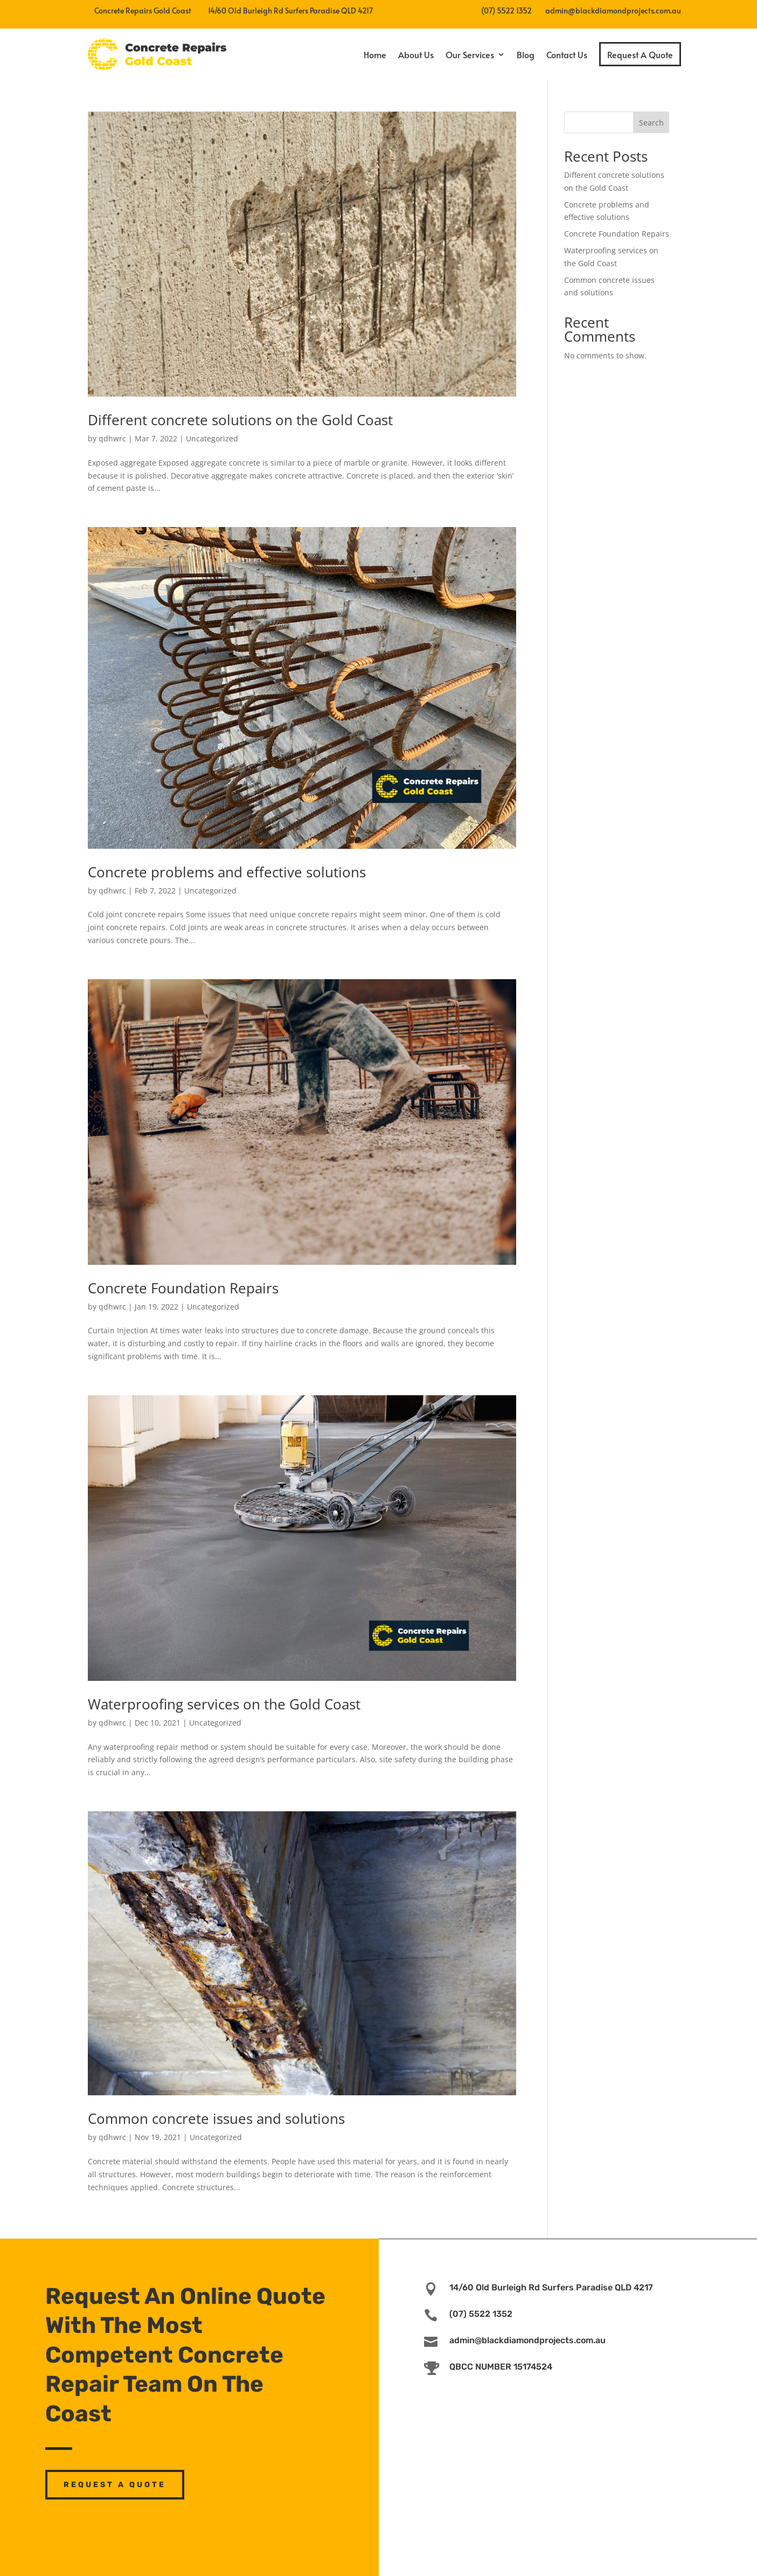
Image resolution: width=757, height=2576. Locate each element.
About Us (416, 54)
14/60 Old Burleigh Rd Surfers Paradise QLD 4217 (551, 2287)
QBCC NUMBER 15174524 (500, 2367)
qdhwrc (112, 438)
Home (375, 54)
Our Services (470, 54)
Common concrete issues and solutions (216, 2118)
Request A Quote (640, 54)
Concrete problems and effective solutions (227, 872)
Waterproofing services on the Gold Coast (224, 1704)
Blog (525, 54)
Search (651, 122)
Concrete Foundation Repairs (183, 1288)
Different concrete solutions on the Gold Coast (240, 420)
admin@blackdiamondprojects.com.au (613, 10)
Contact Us (566, 54)
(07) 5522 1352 (506, 10)
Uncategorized (212, 438)
